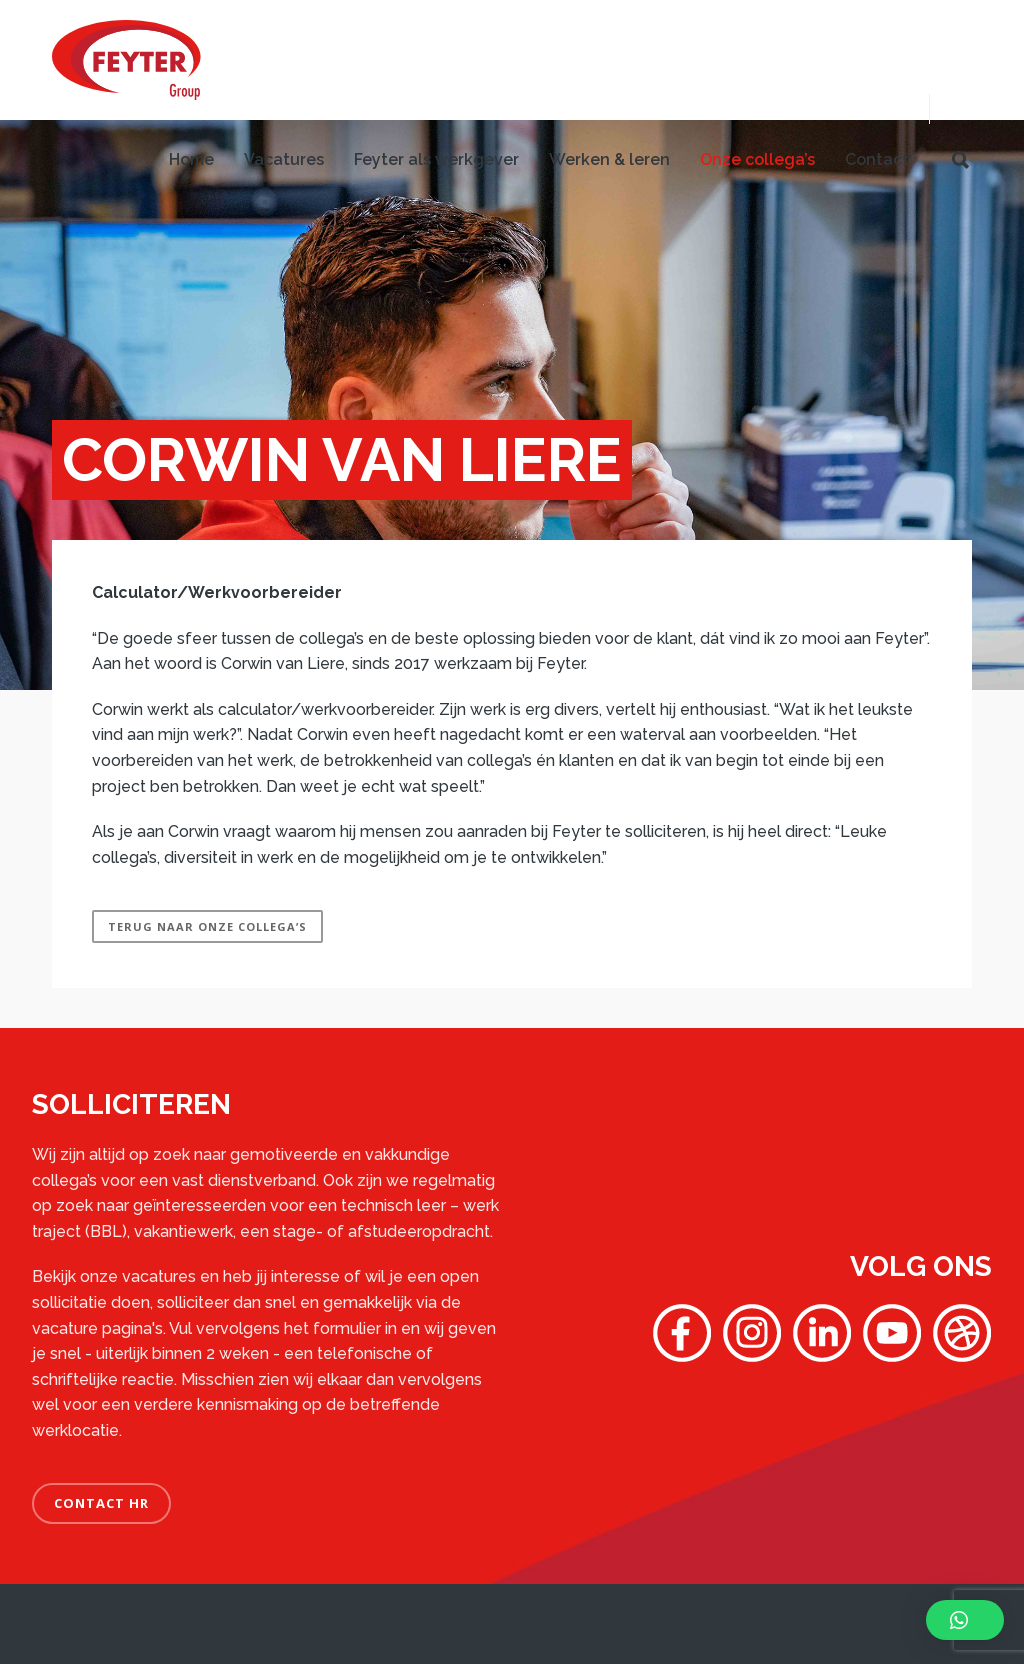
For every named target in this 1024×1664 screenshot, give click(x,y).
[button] (965, 1620)
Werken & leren (609, 159)
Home (191, 159)
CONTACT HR (101, 1503)
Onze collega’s (757, 159)
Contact (877, 159)
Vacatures (284, 159)
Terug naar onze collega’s (207, 926)
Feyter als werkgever (436, 159)
